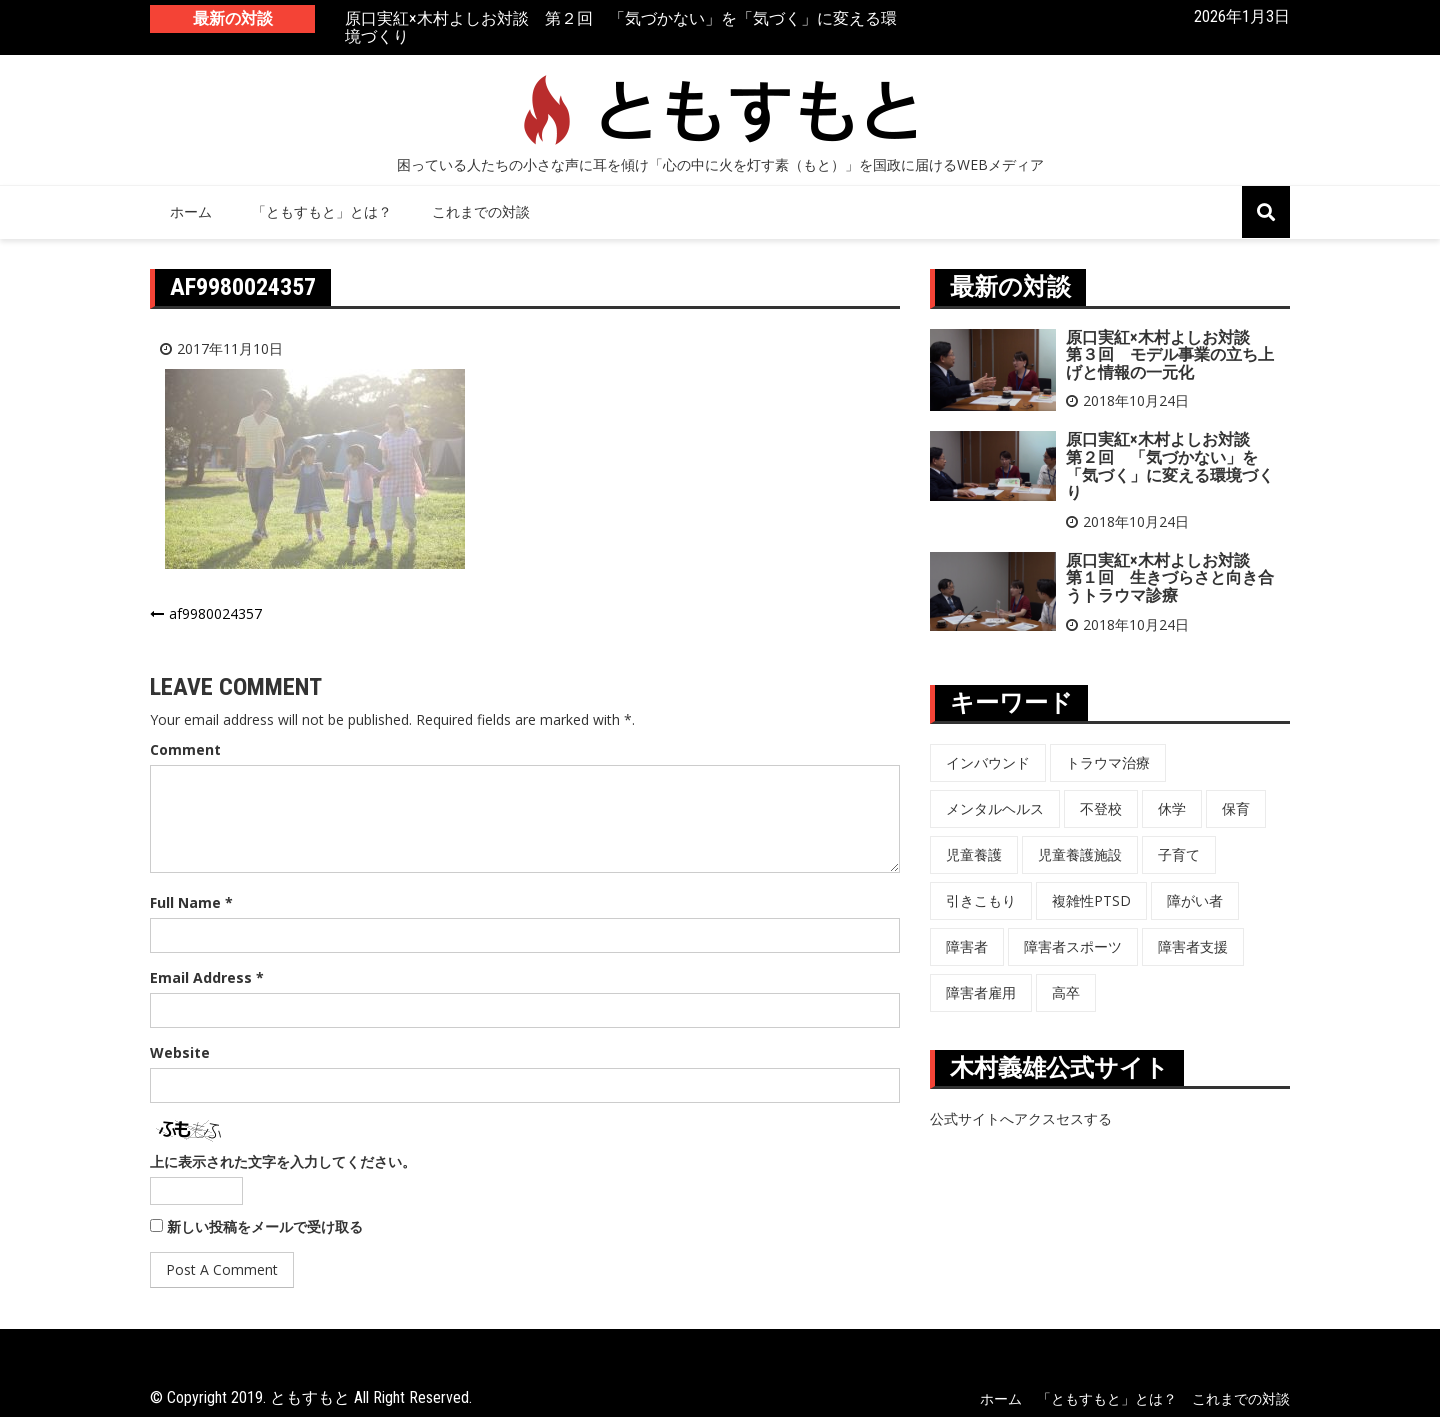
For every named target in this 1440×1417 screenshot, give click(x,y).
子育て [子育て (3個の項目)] (1179, 854)
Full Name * (191, 902)
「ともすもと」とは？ (322, 211)
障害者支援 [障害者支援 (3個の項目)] (1193, 946)
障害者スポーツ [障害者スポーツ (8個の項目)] (1073, 946)
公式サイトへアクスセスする (1021, 1118)
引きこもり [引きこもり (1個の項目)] (981, 900)
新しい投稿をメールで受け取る (265, 1226)
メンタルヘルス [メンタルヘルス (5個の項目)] (995, 808)
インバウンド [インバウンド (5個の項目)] (988, 762)
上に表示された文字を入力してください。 (283, 1161)
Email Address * (207, 977)
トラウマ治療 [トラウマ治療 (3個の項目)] (1108, 762)
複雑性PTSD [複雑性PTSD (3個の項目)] (1091, 900)
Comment (185, 749)
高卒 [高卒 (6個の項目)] (1066, 992)
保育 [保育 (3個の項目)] (1236, 808)
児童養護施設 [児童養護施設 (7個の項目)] (1080, 854)
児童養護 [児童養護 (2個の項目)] (974, 854)
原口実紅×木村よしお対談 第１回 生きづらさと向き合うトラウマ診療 (1170, 578)
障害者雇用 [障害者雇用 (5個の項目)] (981, 992)
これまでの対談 (481, 211)
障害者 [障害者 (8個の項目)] (967, 946)
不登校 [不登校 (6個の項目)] (1101, 808)
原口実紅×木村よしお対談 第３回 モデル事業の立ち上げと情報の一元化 (1170, 355)
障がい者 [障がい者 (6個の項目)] (1195, 900)
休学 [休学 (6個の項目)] (1172, 808)
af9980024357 (215, 613)
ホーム (191, 211)
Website (180, 1052)
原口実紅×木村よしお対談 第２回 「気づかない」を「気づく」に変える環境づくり (621, 28)
